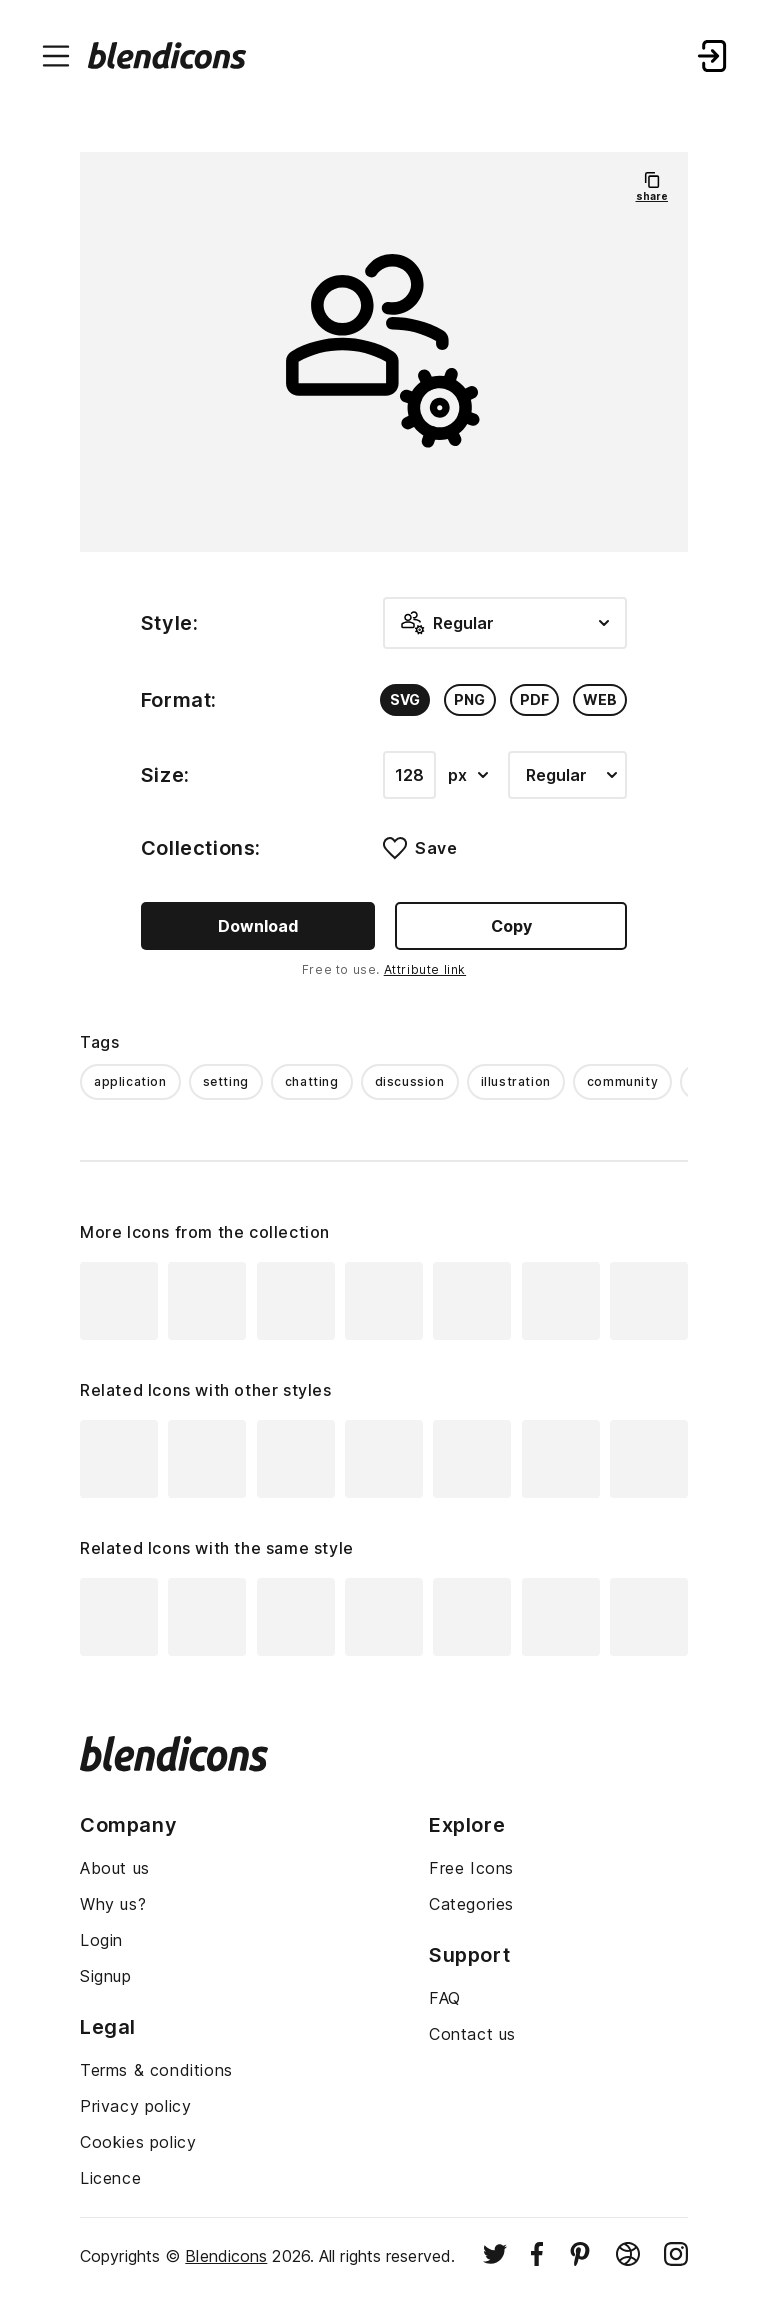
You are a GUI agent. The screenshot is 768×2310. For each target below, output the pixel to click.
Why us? (113, 1904)
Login (101, 1940)
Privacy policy (135, 2106)
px (468, 775)
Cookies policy (138, 2142)
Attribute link (425, 969)
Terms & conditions (156, 2070)
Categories (471, 1904)
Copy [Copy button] (511, 926)
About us (115, 1868)
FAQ (445, 1998)
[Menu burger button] (56, 56)
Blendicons (226, 2256)
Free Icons (471, 1868)
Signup (106, 1976)
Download (258, 926)
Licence (110, 2178)
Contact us (472, 2034)
